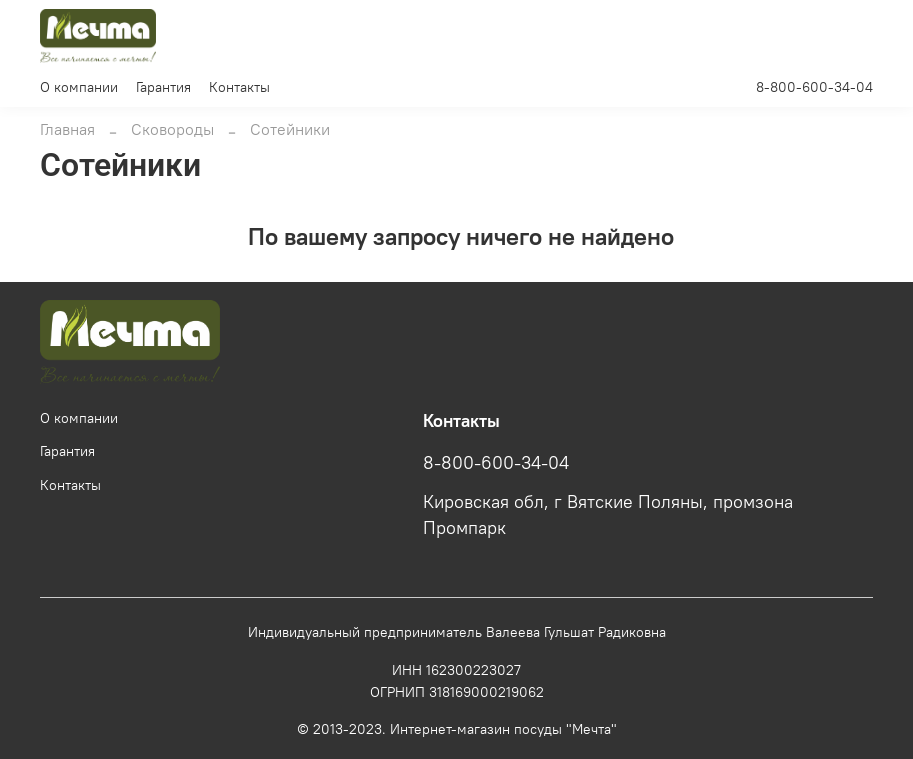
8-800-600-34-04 (814, 87)
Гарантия (163, 87)
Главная (67, 129)
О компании (79, 87)
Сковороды (172, 129)
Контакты (239, 87)
